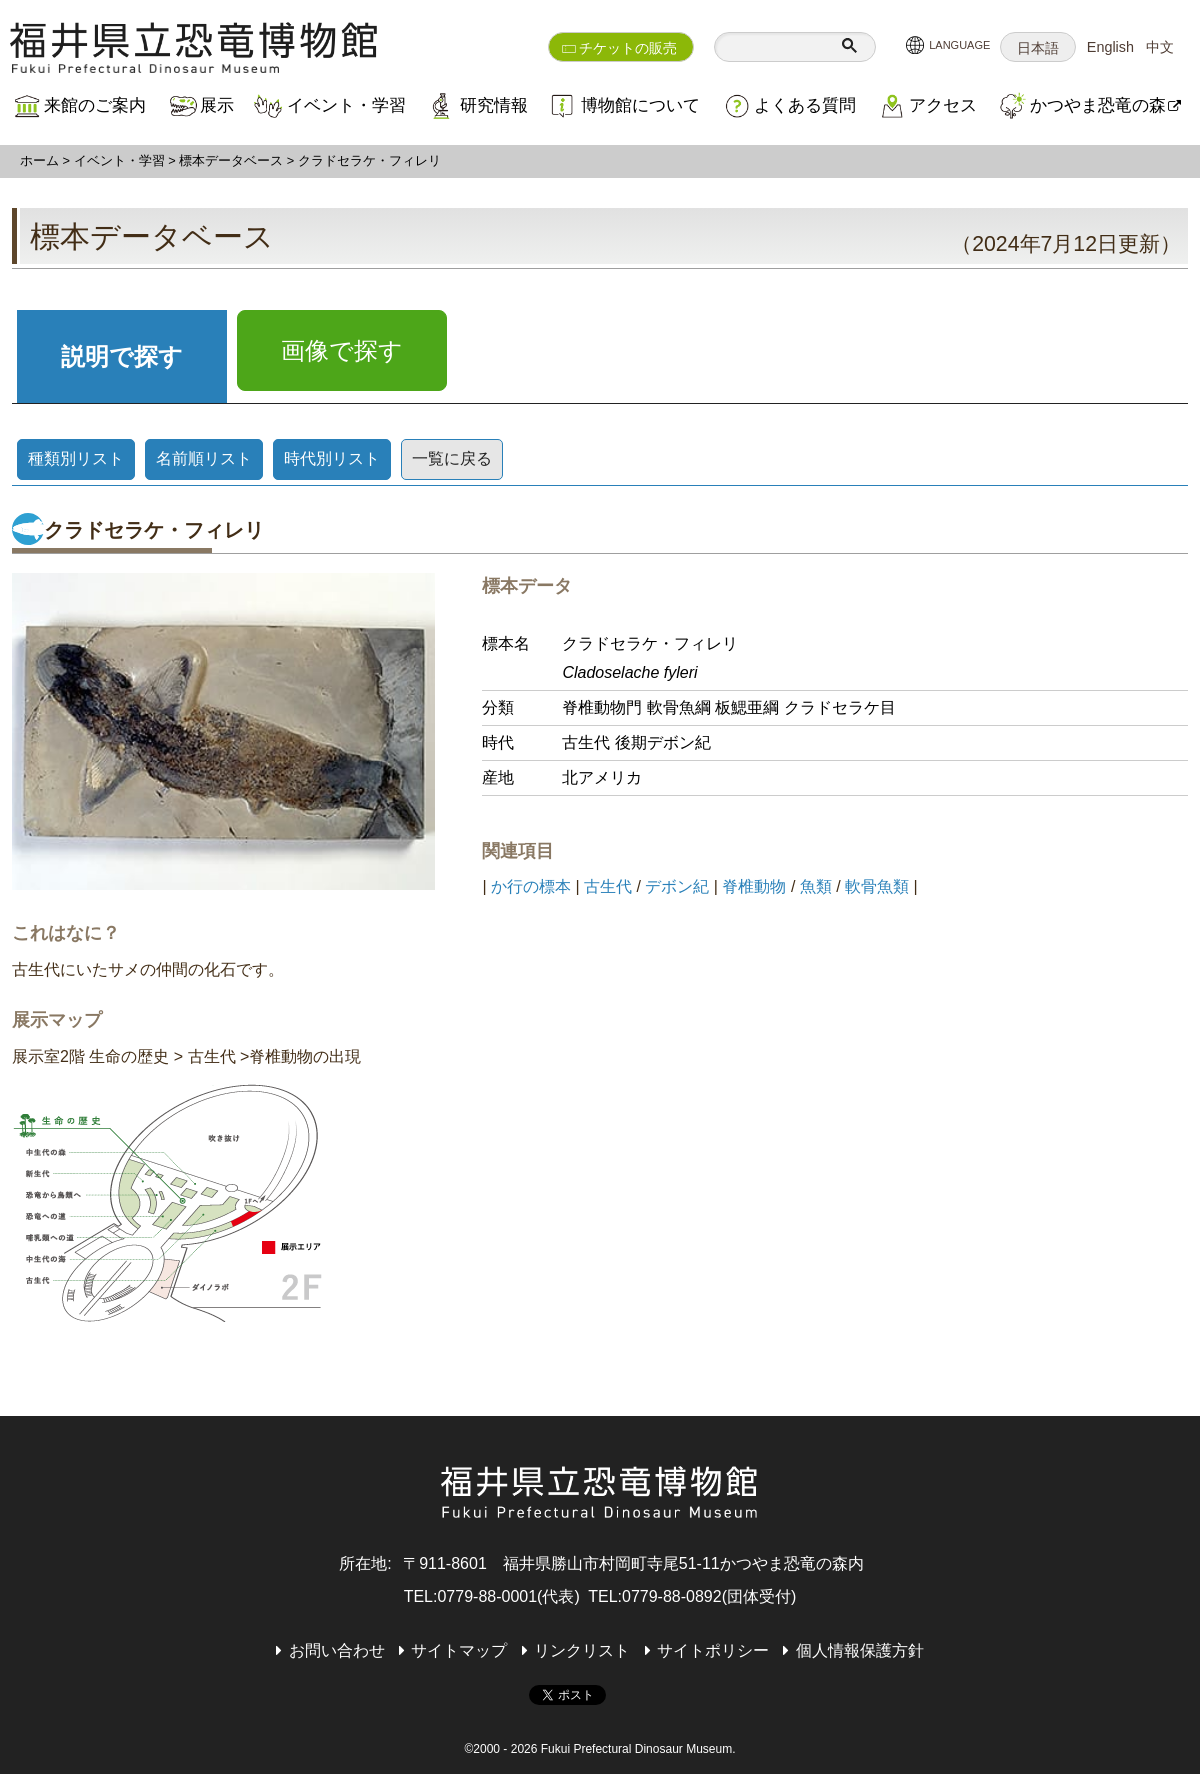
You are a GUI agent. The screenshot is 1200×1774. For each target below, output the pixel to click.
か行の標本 (531, 886)
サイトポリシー (713, 1650)
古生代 (608, 886)
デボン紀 (677, 886)
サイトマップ (459, 1650)
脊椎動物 (754, 886)
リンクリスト (582, 1650)
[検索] (774, 47)
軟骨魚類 (877, 886)
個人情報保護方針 (860, 1650)
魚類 (816, 886)
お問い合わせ (337, 1650)
